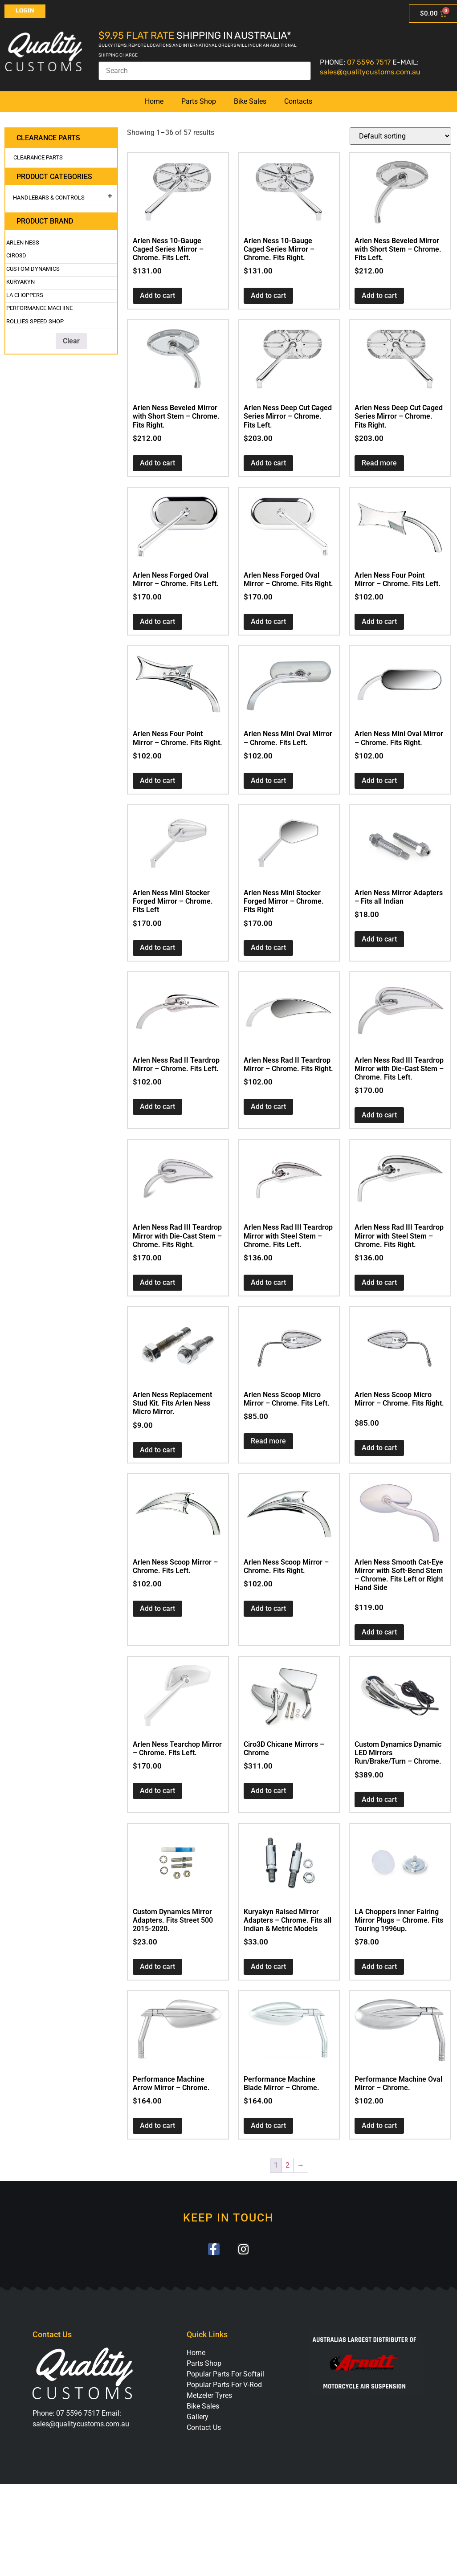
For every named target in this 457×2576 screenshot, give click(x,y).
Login (25, 10)
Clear (71, 341)
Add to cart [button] (157, 295)
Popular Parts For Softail (225, 2374)
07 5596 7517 (369, 62)
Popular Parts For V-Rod (224, 2385)
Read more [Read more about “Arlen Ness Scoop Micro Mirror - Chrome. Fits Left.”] (268, 1441)
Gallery (197, 2417)
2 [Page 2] (288, 2165)
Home (154, 101)
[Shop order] (400, 136)
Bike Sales (250, 101)
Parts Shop (198, 101)
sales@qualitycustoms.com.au (370, 72)
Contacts (298, 101)
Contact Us (204, 2428)
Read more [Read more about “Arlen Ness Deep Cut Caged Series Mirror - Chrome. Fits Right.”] (379, 463)
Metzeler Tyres (209, 2396)
